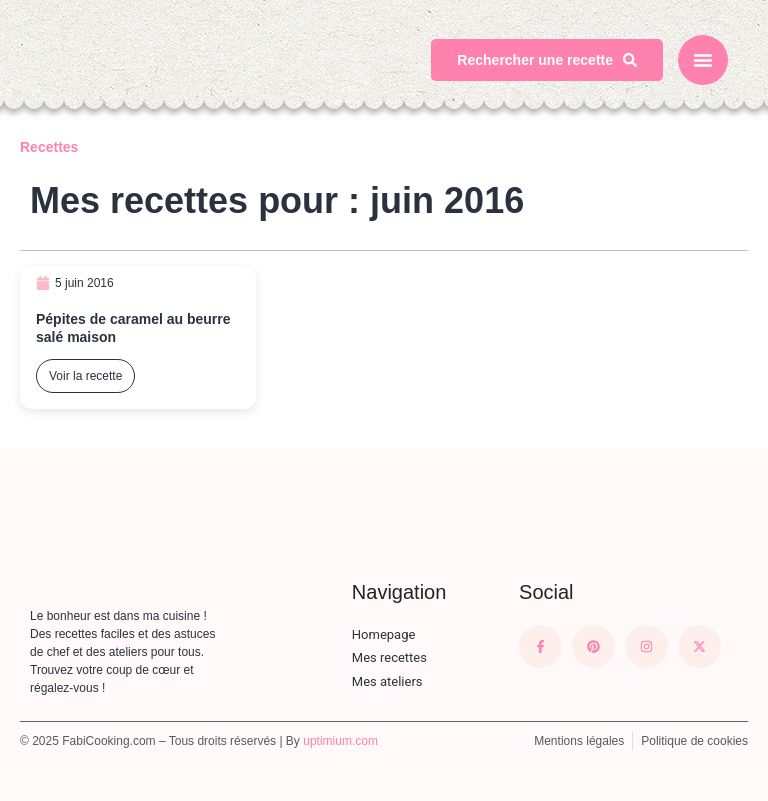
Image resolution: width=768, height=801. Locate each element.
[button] (703, 60)
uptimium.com (340, 741)
